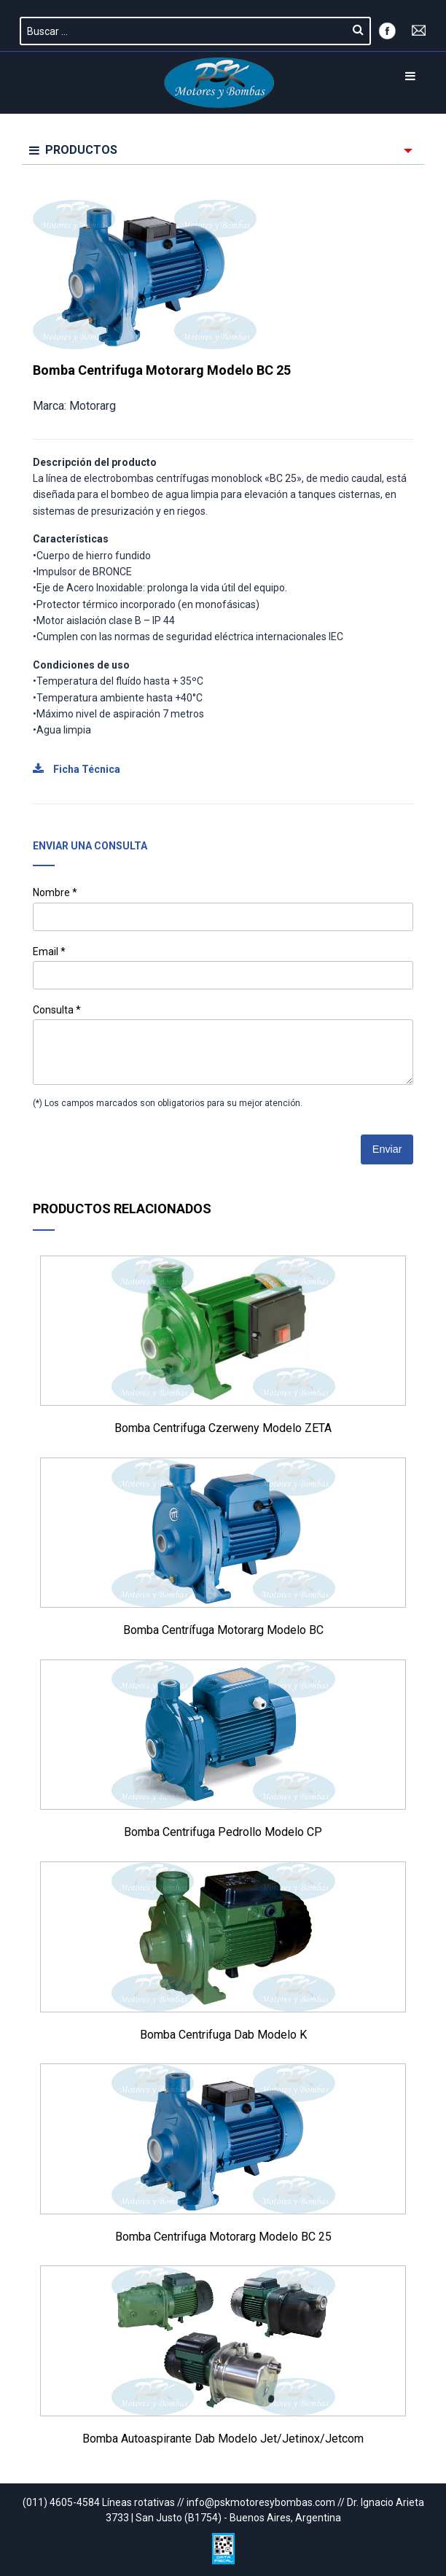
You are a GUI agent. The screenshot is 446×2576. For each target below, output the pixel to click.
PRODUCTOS (73, 150)
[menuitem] (223, 151)
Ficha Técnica (76, 769)
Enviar (387, 1149)
